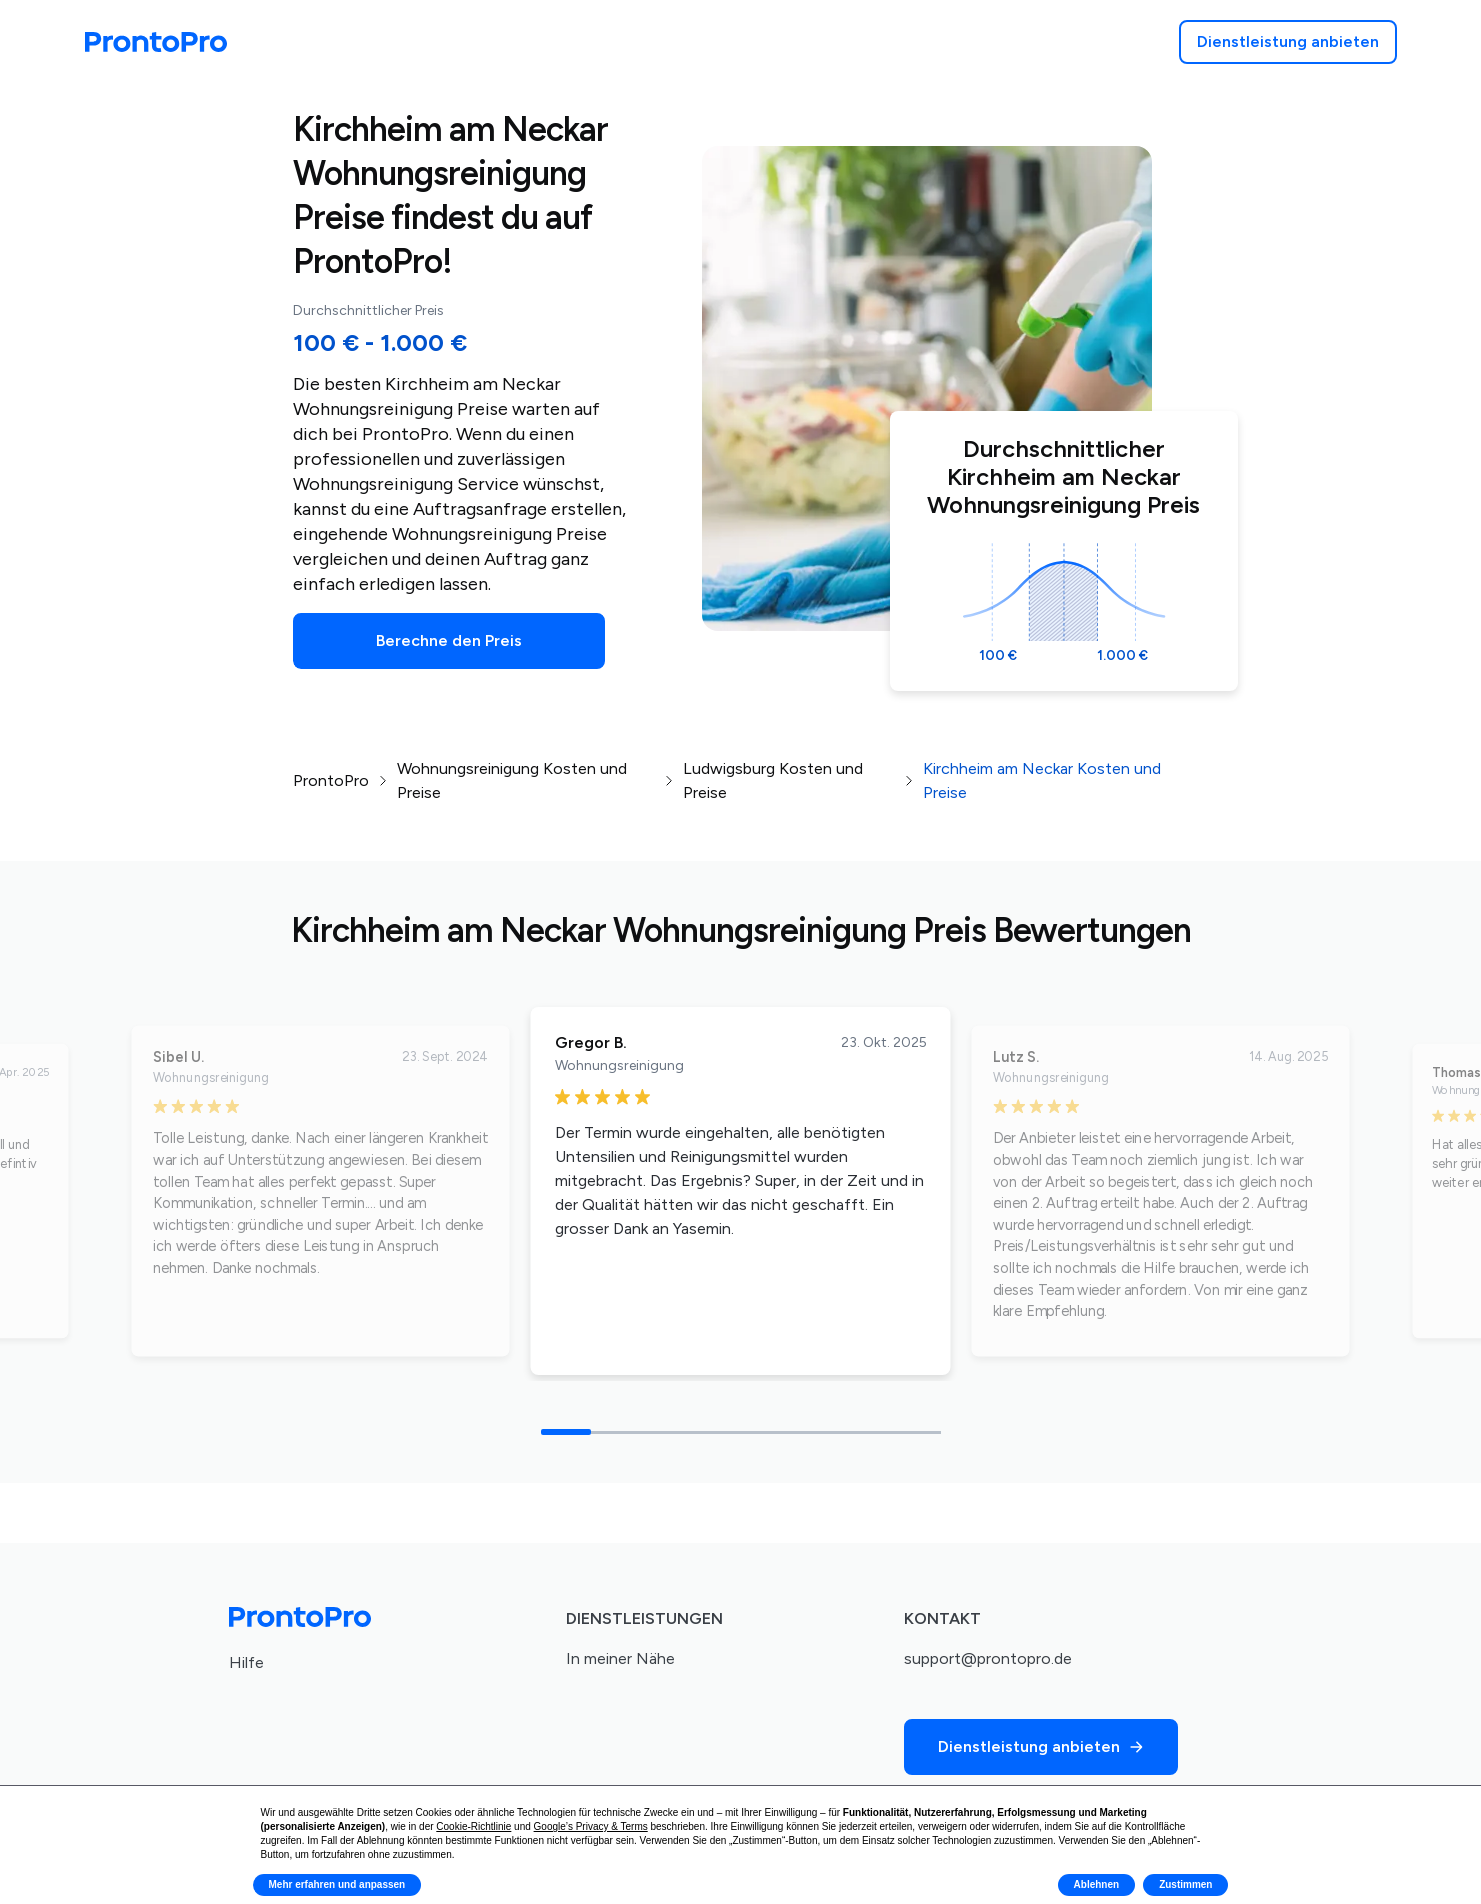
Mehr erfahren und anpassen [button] (337, 1884)
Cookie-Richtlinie (473, 1826)
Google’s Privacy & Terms (591, 1826)
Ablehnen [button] (1097, 1884)
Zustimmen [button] (1185, 1884)
